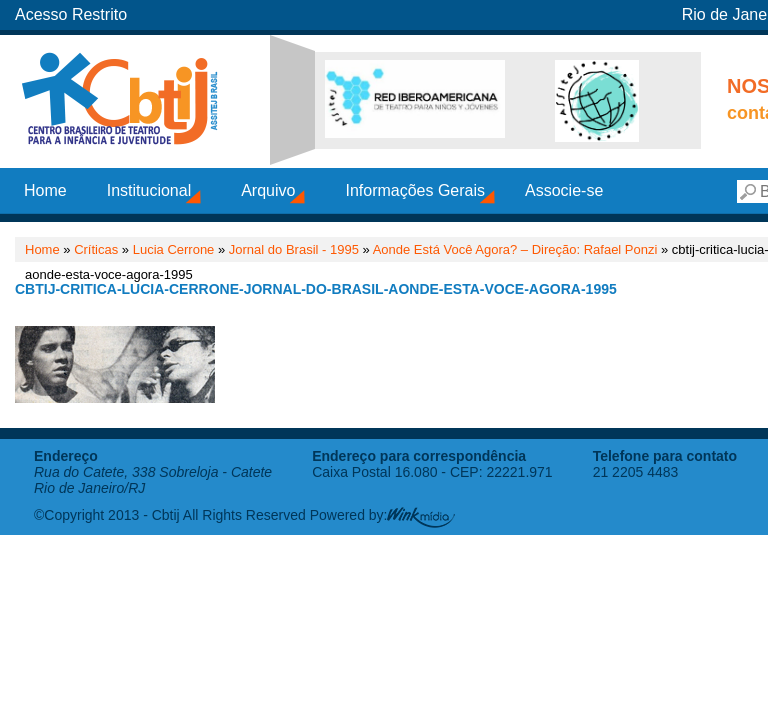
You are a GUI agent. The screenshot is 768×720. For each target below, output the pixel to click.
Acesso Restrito (71, 14)
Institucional (149, 190)
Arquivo (268, 190)
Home (45, 190)
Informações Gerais (415, 190)
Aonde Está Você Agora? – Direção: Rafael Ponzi (515, 249)
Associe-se (564, 190)
